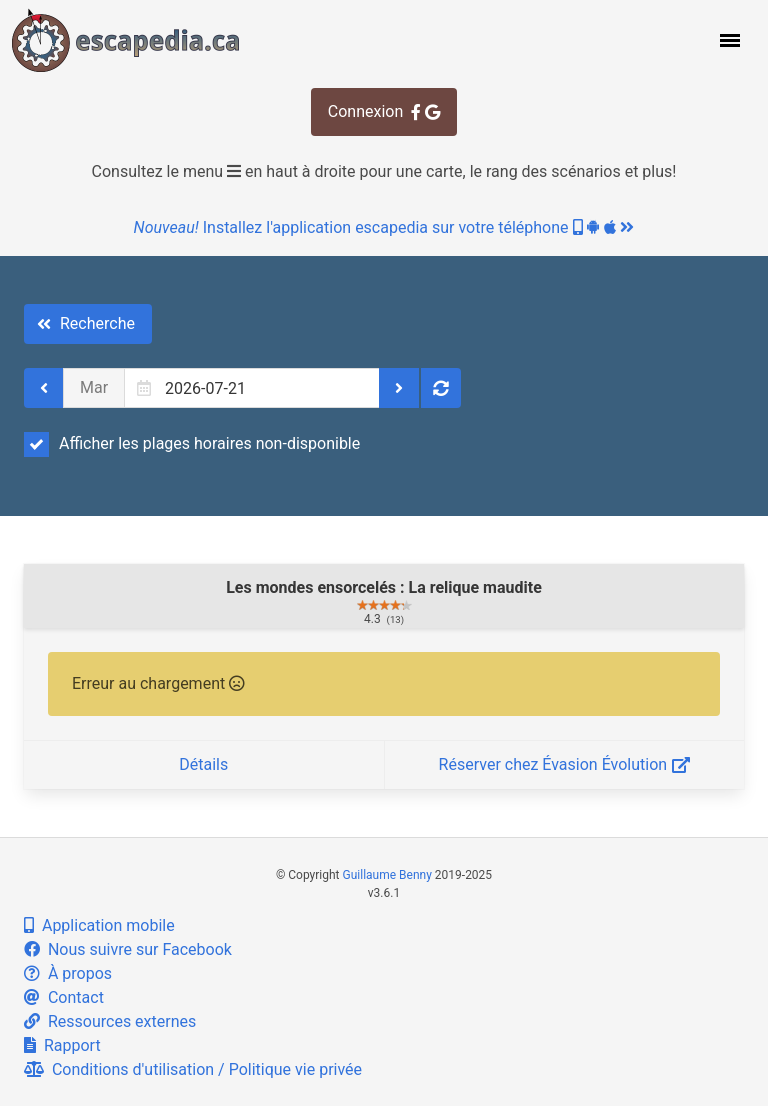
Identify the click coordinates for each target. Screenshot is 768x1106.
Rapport (62, 1045)
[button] (728, 40)
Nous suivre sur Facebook (128, 949)
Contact (64, 997)
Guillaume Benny (387, 875)
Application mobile (99, 925)
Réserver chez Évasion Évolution (564, 764)
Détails (203, 764)
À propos (68, 973)
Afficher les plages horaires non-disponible (192, 444)
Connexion (384, 111)
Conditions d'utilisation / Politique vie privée (193, 1069)
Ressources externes (110, 1021)
